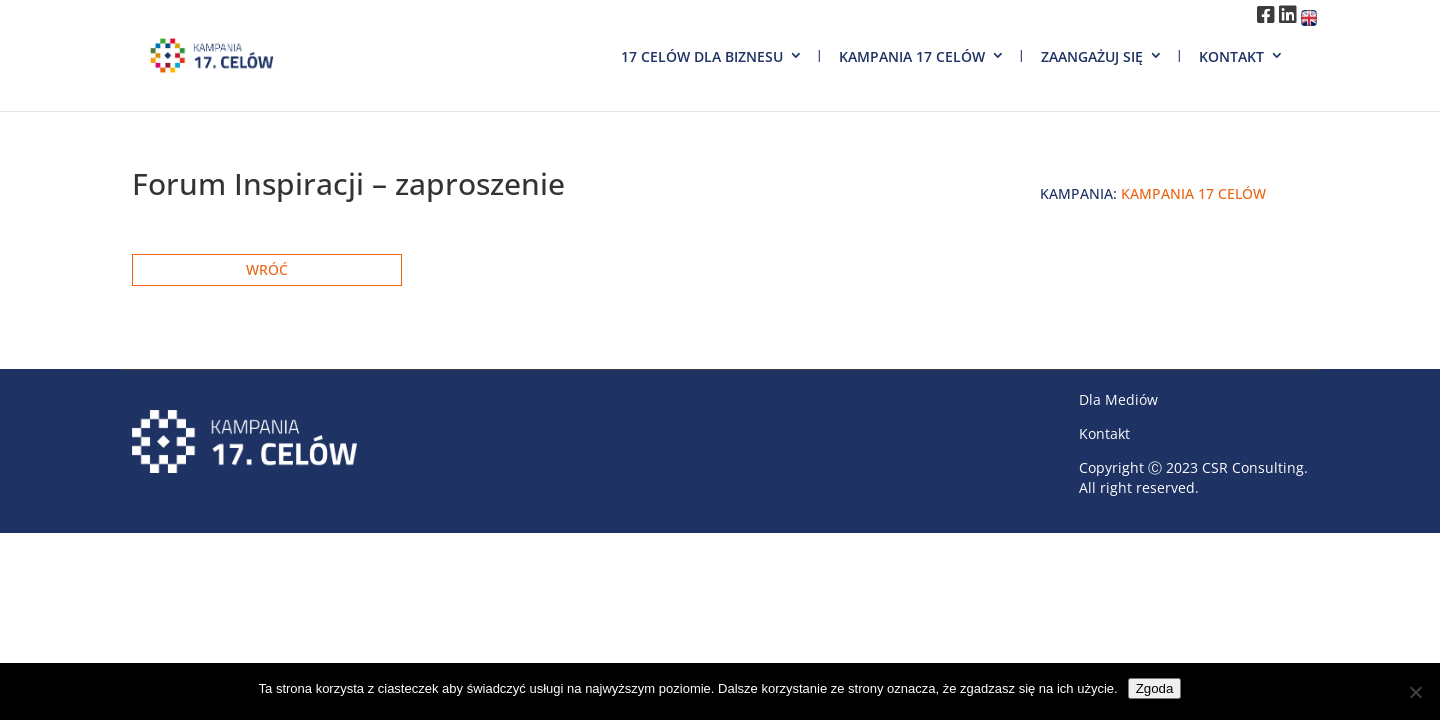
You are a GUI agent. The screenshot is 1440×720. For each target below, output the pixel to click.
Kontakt (1231, 56)
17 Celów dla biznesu (702, 56)
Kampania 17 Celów (912, 56)
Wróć (267, 269)
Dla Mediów (1118, 399)
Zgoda (1155, 688)
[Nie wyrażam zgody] (1415, 692)
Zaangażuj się (1092, 56)
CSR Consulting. (1255, 467)
